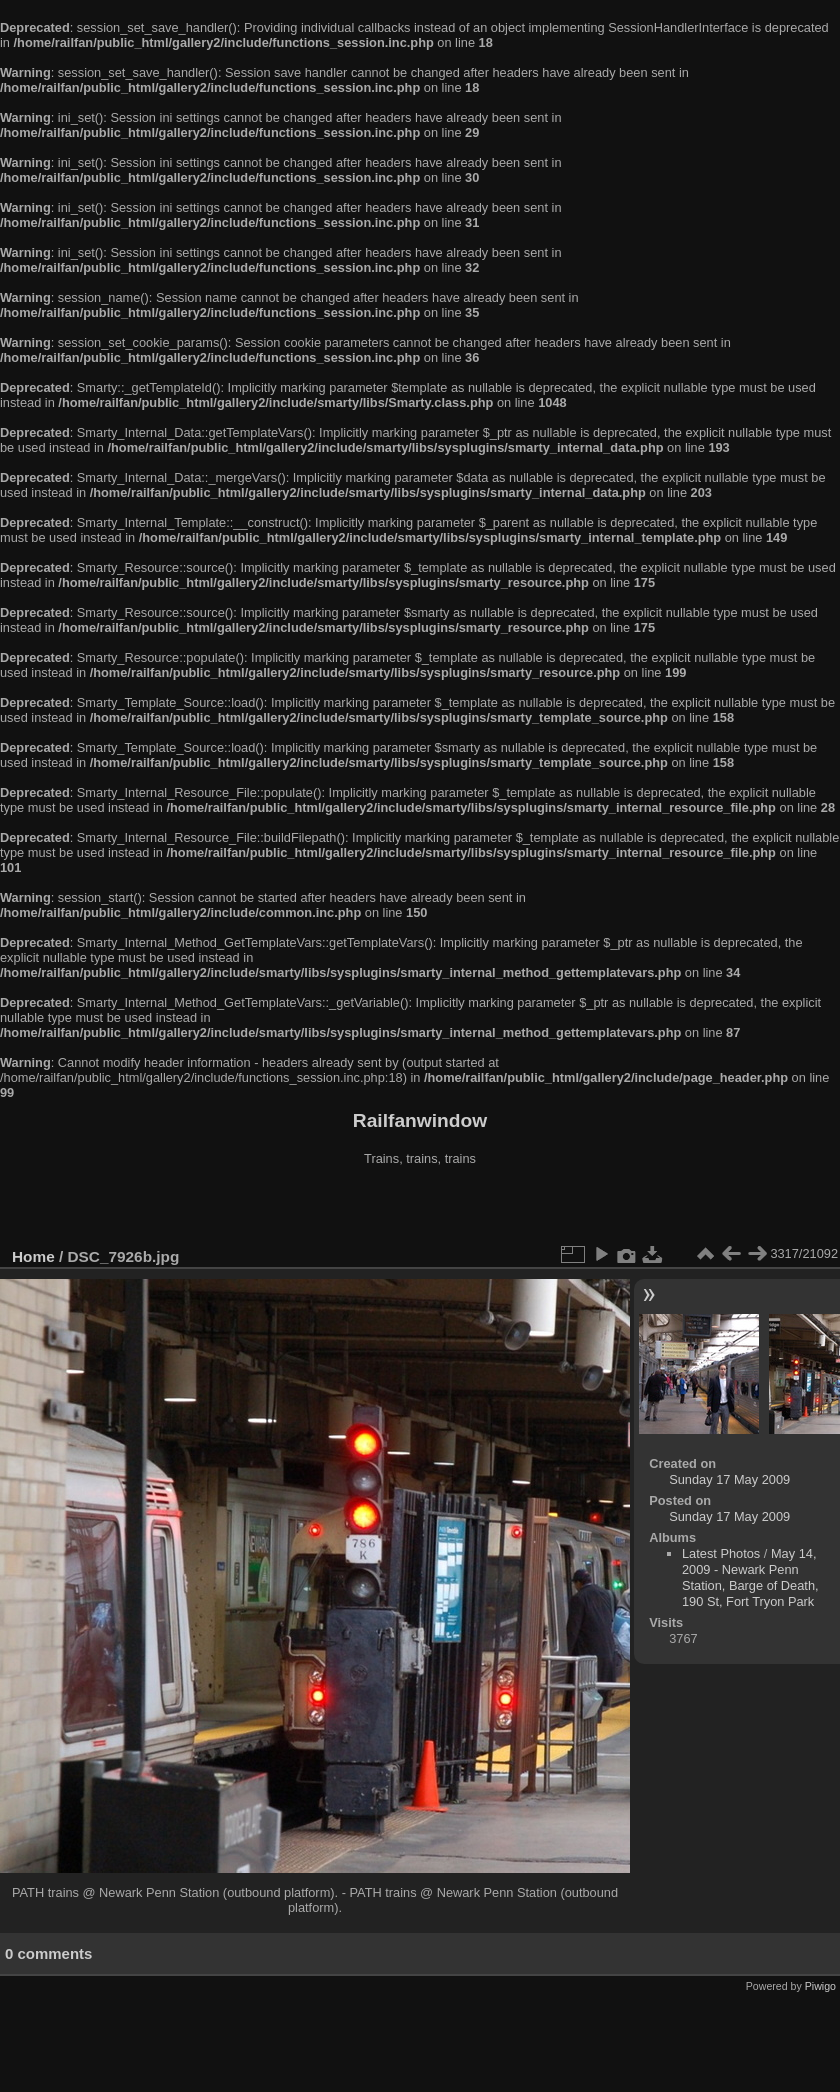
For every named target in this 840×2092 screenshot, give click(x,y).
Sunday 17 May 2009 (729, 1479)
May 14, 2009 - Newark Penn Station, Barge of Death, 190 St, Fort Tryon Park (750, 1577)
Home (33, 1256)
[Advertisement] (420, 1209)
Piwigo (820, 1986)
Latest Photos (721, 1553)
